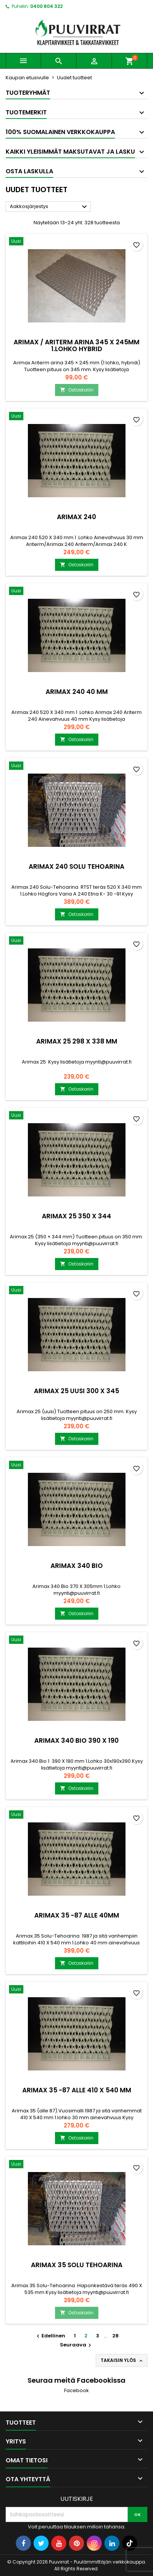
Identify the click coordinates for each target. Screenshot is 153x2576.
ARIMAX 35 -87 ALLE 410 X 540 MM (76, 2090)
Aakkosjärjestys (49, 206)
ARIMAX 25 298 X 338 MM (76, 1041)
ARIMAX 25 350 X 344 (76, 1216)
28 (115, 2335)
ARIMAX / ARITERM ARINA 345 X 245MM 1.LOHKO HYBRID (76, 345)
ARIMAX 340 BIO (76, 1565)
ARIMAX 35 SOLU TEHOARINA (76, 2264)
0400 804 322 (46, 6)
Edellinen (50, 2335)
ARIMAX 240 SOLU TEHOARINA (76, 866)
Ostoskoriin (76, 390)
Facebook (76, 2390)
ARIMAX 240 (76, 516)
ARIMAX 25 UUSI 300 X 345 (76, 1390)
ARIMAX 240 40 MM (77, 691)
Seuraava (76, 2344)
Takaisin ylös (122, 2360)
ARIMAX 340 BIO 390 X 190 (76, 1740)
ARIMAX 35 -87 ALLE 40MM (76, 1915)
